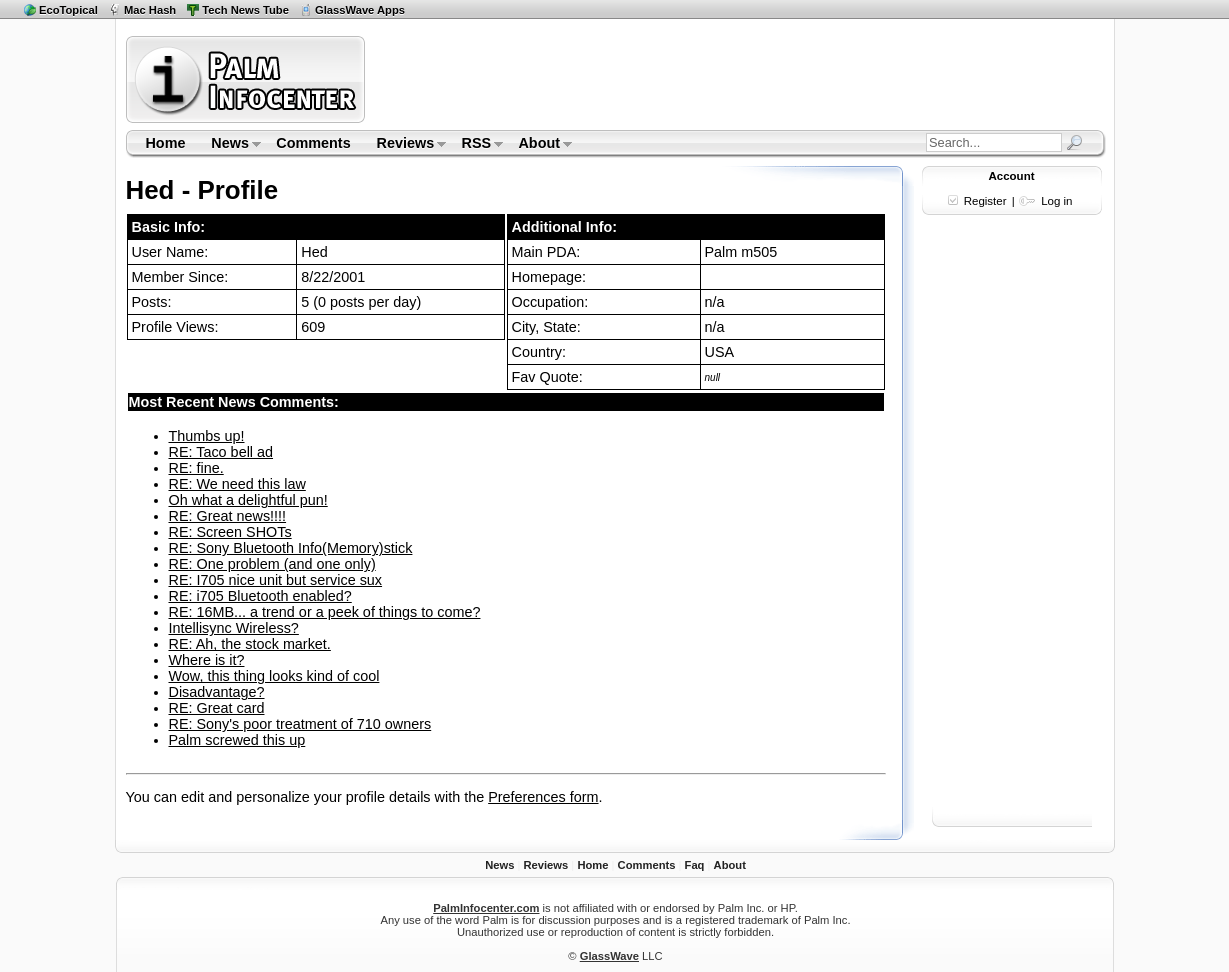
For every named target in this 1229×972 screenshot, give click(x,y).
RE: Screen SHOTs (230, 532)
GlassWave (609, 956)
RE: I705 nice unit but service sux (276, 580)
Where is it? (207, 660)
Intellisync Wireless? (234, 628)
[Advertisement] (738, 79)
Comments (313, 143)
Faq (695, 865)
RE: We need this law (237, 484)
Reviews (405, 145)
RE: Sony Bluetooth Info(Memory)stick (291, 548)
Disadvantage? (217, 692)
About (539, 145)
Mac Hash (150, 10)
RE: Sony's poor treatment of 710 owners (300, 724)
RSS (476, 145)
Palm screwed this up (237, 740)
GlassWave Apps (360, 10)
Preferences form (543, 797)
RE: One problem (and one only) (272, 564)
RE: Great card (217, 708)
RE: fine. (196, 468)
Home (165, 143)
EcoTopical (68, 10)
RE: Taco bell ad (221, 452)
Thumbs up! (207, 436)
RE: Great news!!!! (228, 516)
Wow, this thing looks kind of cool (274, 676)
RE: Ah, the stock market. (250, 644)
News (229, 145)
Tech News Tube (245, 10)
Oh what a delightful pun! (248, 500)
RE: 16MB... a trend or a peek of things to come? (325, 612)
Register (985, 201)
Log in (1056, 201)
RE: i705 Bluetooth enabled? (260, 596)
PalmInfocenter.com (486, 908)
